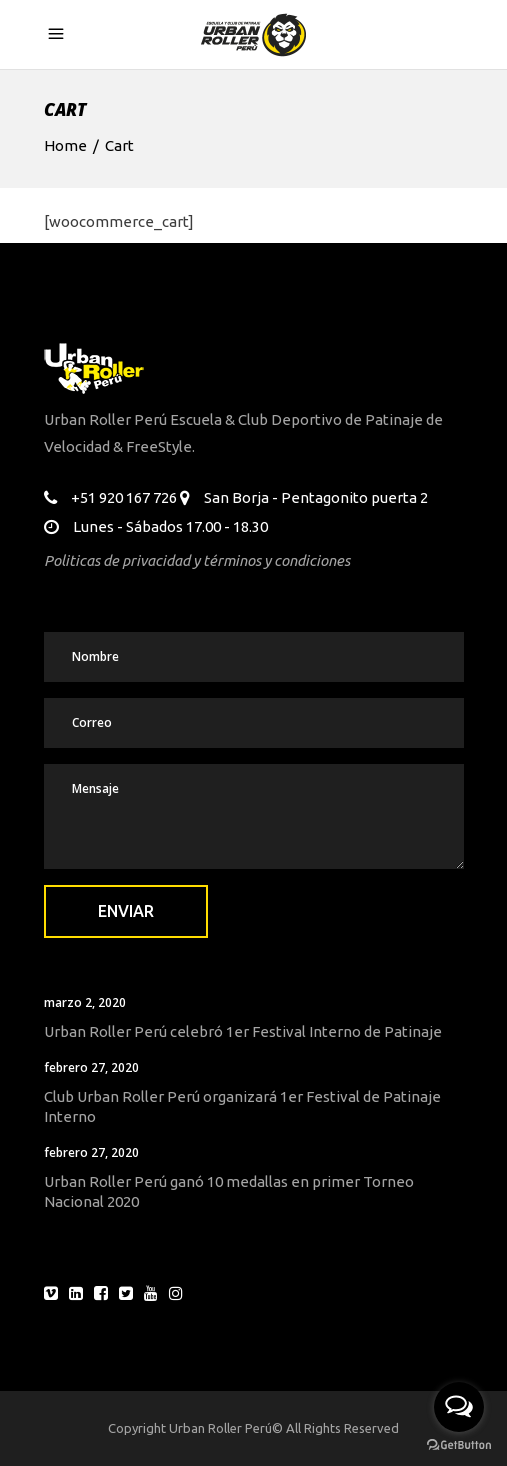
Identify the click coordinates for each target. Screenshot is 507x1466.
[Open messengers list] (459, 1407)
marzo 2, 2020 (85, 1002)
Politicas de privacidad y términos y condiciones (197, 560)
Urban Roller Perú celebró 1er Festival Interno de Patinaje (243, 1031)
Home (65, 145)
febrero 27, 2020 (91, 1067)
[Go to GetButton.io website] (459, 1445)
